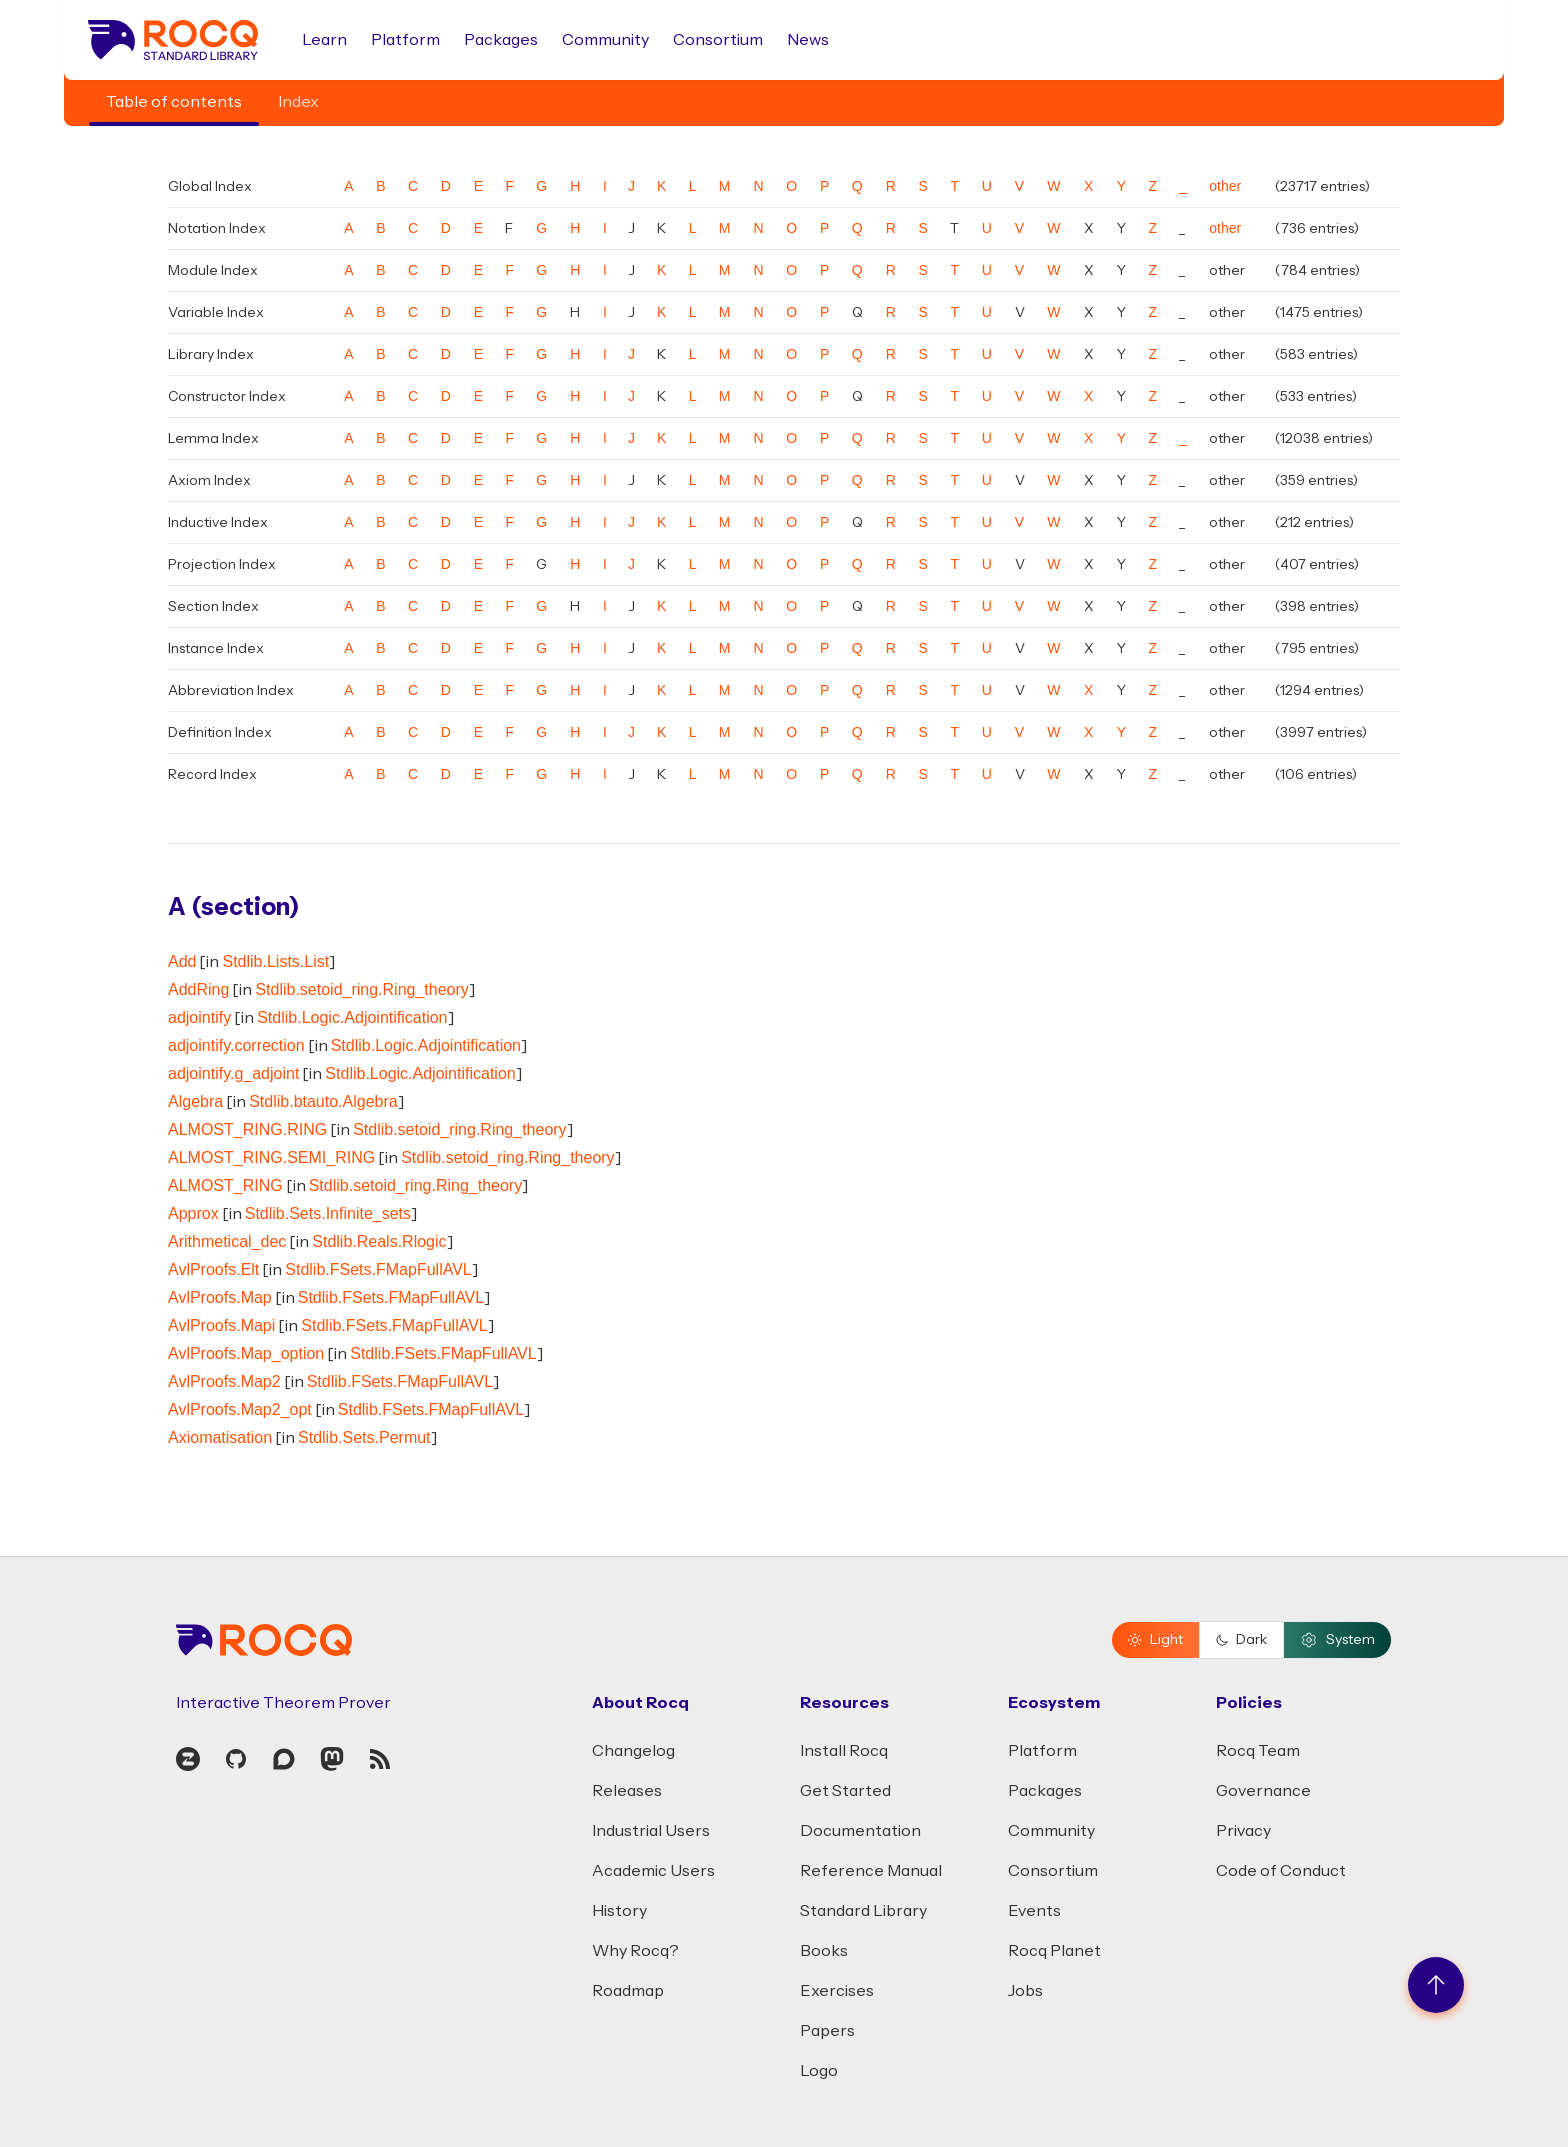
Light (1155, 1640)
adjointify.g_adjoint (233, 1073)
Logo (819, 2071)
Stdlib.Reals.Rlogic (379, 1241)
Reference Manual (871, 1871)
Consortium (718, 40)
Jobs (1025, 1991)
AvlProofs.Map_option (246, 1353)
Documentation (860, 1831)
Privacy (1243, 1831)
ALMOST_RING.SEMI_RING (271, 1157)
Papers (827, 2031)
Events (1034, 1911)
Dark (1241, 1640)
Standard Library (863, 1911)
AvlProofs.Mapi (221, 1325)
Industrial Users (651, 1831)
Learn (324, 40)
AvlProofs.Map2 (224, 1381)
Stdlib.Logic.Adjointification (352, 1017)
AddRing (198, 989)
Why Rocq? (635, 1951)
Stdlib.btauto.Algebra (323, 1101)
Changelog (633, 1751)
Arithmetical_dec (227, 1241)
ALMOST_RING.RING (247, 1129)
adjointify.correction (236, 1045)
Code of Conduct (1281, 1871)
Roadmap (628, 1991)
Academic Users (653, 1871)
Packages (501, 40)
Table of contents (174, 102)
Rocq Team (1258, 1751)
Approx (193, 1213)
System (1337, 1640)
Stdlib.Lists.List (275, 961)
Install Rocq (844, 1751)
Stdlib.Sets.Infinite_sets (328, 1213)
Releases (627, 1791)
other (1225, 186)
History (619, 1911)
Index (298, 102)
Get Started (845, 1791)
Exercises (837, 1991)
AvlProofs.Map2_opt (240, 1409)
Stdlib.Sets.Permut (364, 1437)
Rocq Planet (1054, 1951)
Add (182, 961)
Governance (1263, 1791)
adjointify (199, 1017)
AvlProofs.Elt (213, 1269)
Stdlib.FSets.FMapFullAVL (378, 1269)
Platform (405, 40)
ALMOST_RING (225, 1185)
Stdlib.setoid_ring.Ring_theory (361, 989)
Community (605, 40)
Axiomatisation (220, 1437)
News (808, 40)
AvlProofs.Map (220, 1297)
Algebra (195, 1101)
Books (824, 1951)
